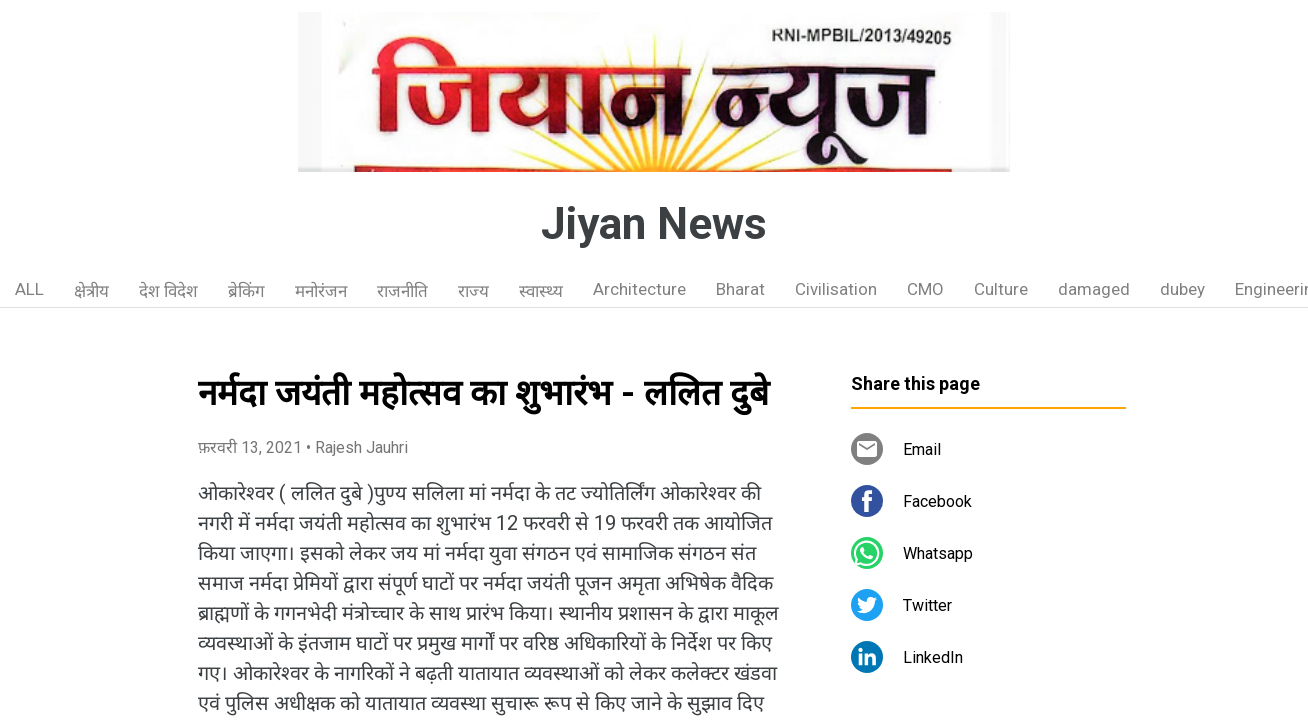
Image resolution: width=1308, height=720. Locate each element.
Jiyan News (654, 224)
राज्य (473, 291)
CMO (925, 289)
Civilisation (836, 289)
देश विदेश (168, 291)
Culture (1001, 289)
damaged (1094, 289)
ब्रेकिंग (246, 291)
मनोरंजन (321, 291)
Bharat (740, 289)
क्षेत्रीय (91, 291)
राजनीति (402, 291)
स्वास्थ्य (541, 291)
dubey (1182, 289)
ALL (29, 289)
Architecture (639, 289)
